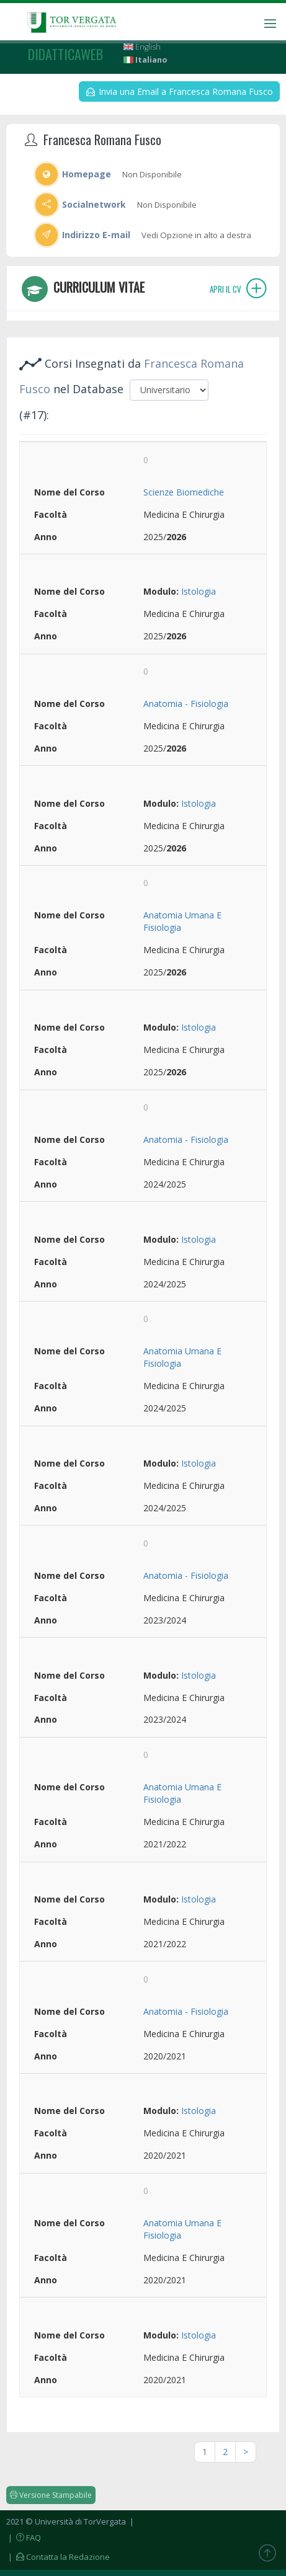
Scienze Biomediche (183, 492)
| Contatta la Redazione (58, 2556)
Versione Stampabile (51, 2495)
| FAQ (23, 2537)
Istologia (198, 591)
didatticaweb (65, 54)
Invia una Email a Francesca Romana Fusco (180, 91)
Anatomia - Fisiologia (185, 703)
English (142, 47)
